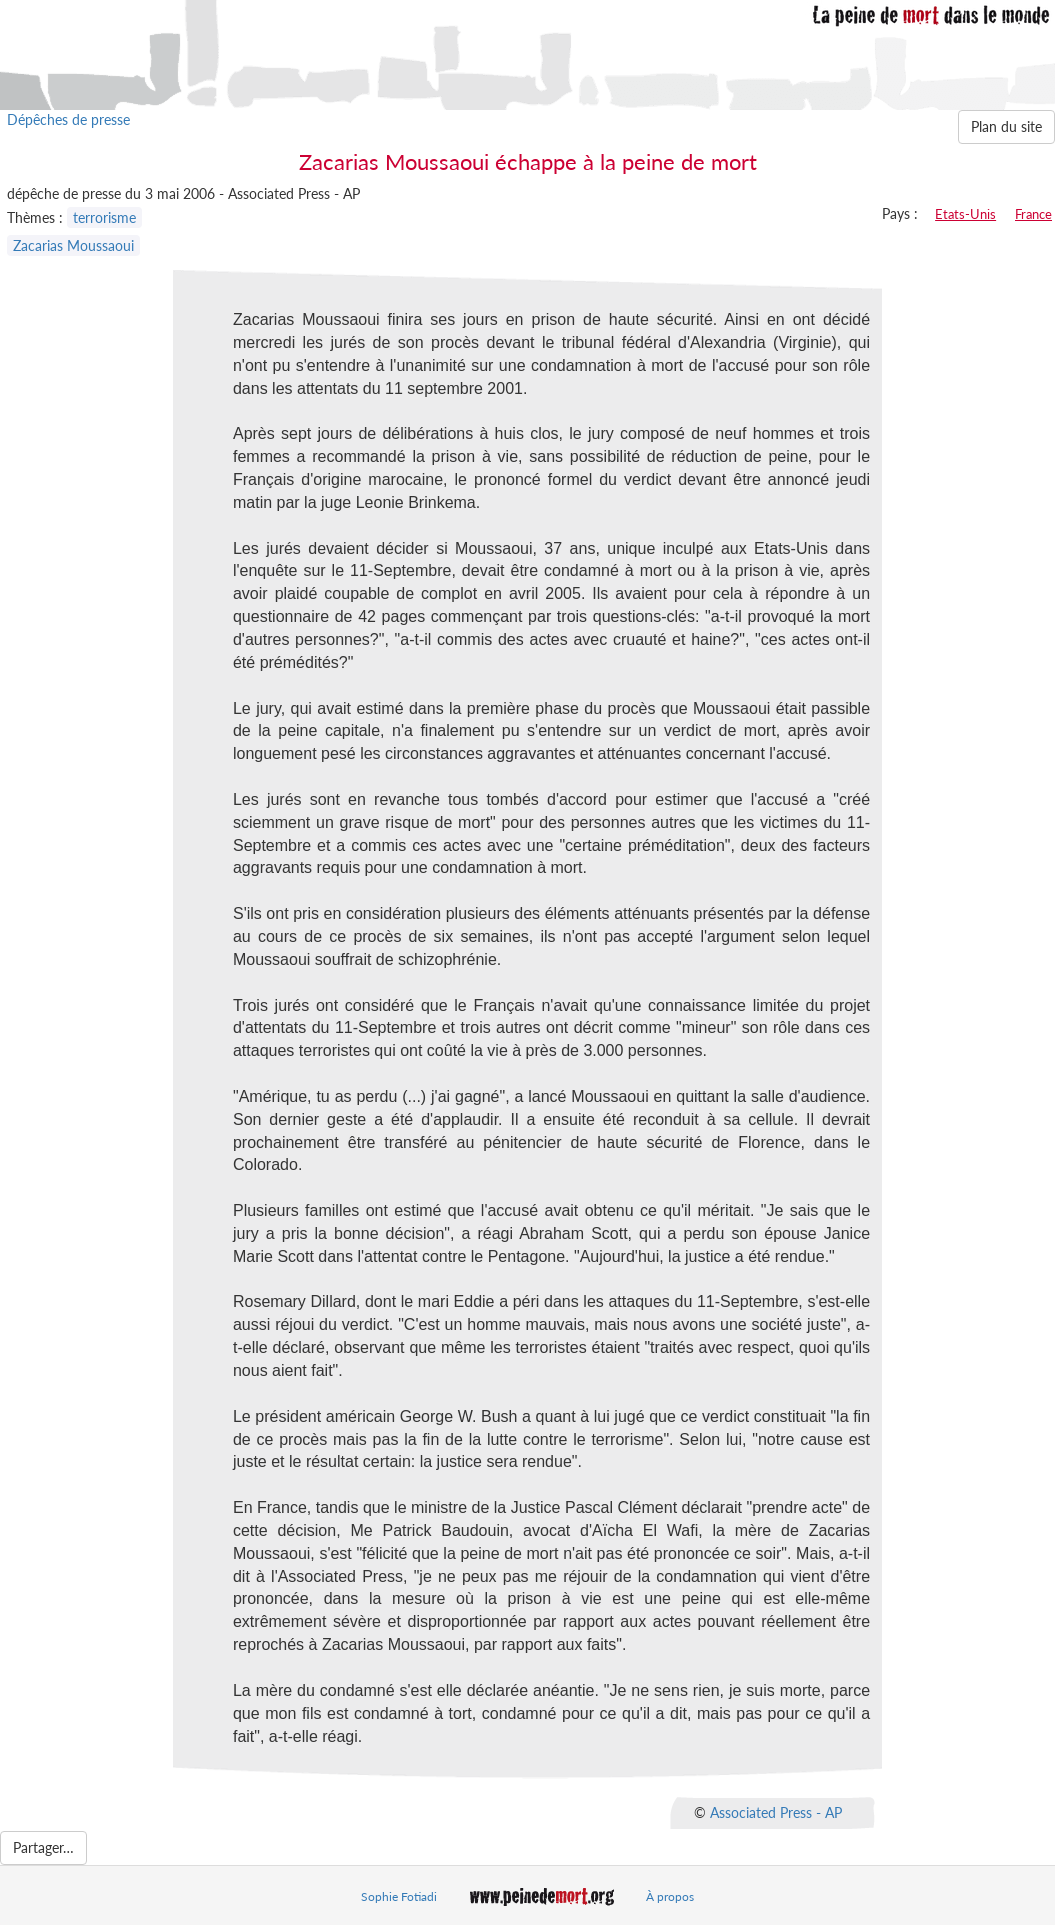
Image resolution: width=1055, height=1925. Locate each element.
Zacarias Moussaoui (73, 245)
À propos (670, 1896)
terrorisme (104, 217)
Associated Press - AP (776, 1812)
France (1033, 214)
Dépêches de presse (68, 119)
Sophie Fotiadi (399, 1896)
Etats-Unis (965, 214)
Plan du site (1006, 126)
